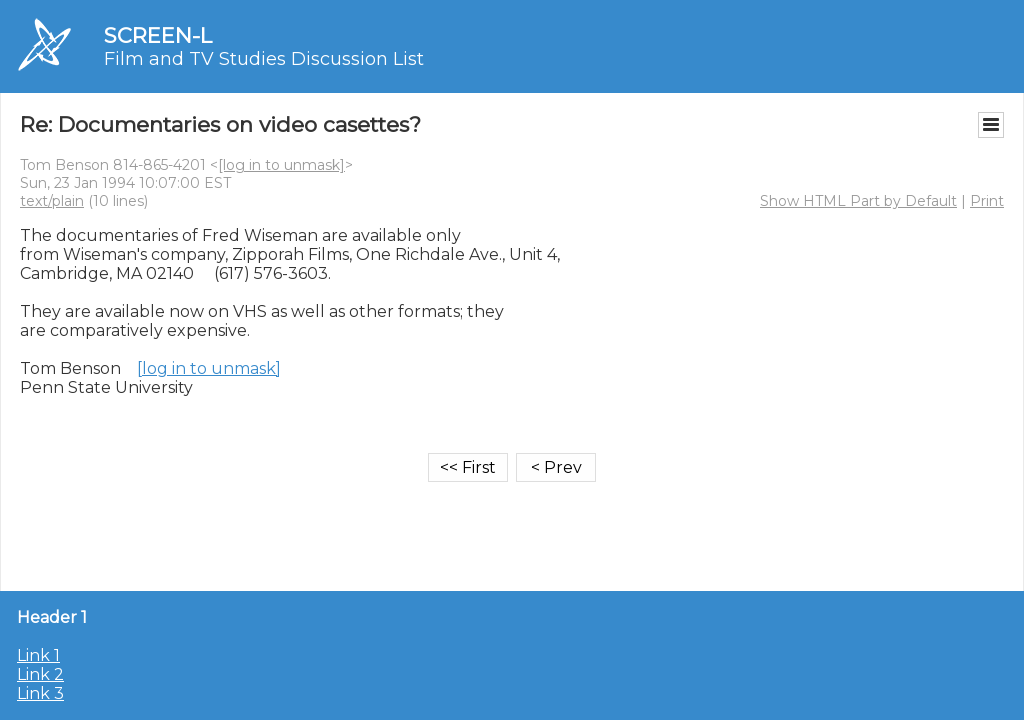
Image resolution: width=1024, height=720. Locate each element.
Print (987, 201)
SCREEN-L (158, 35)
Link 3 (40, 693)
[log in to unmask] (281, 165)
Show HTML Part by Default (858, 201)
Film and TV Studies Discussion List (264, 59)
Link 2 (40, 674)
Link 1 (38, 655)
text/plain (52, 201)
